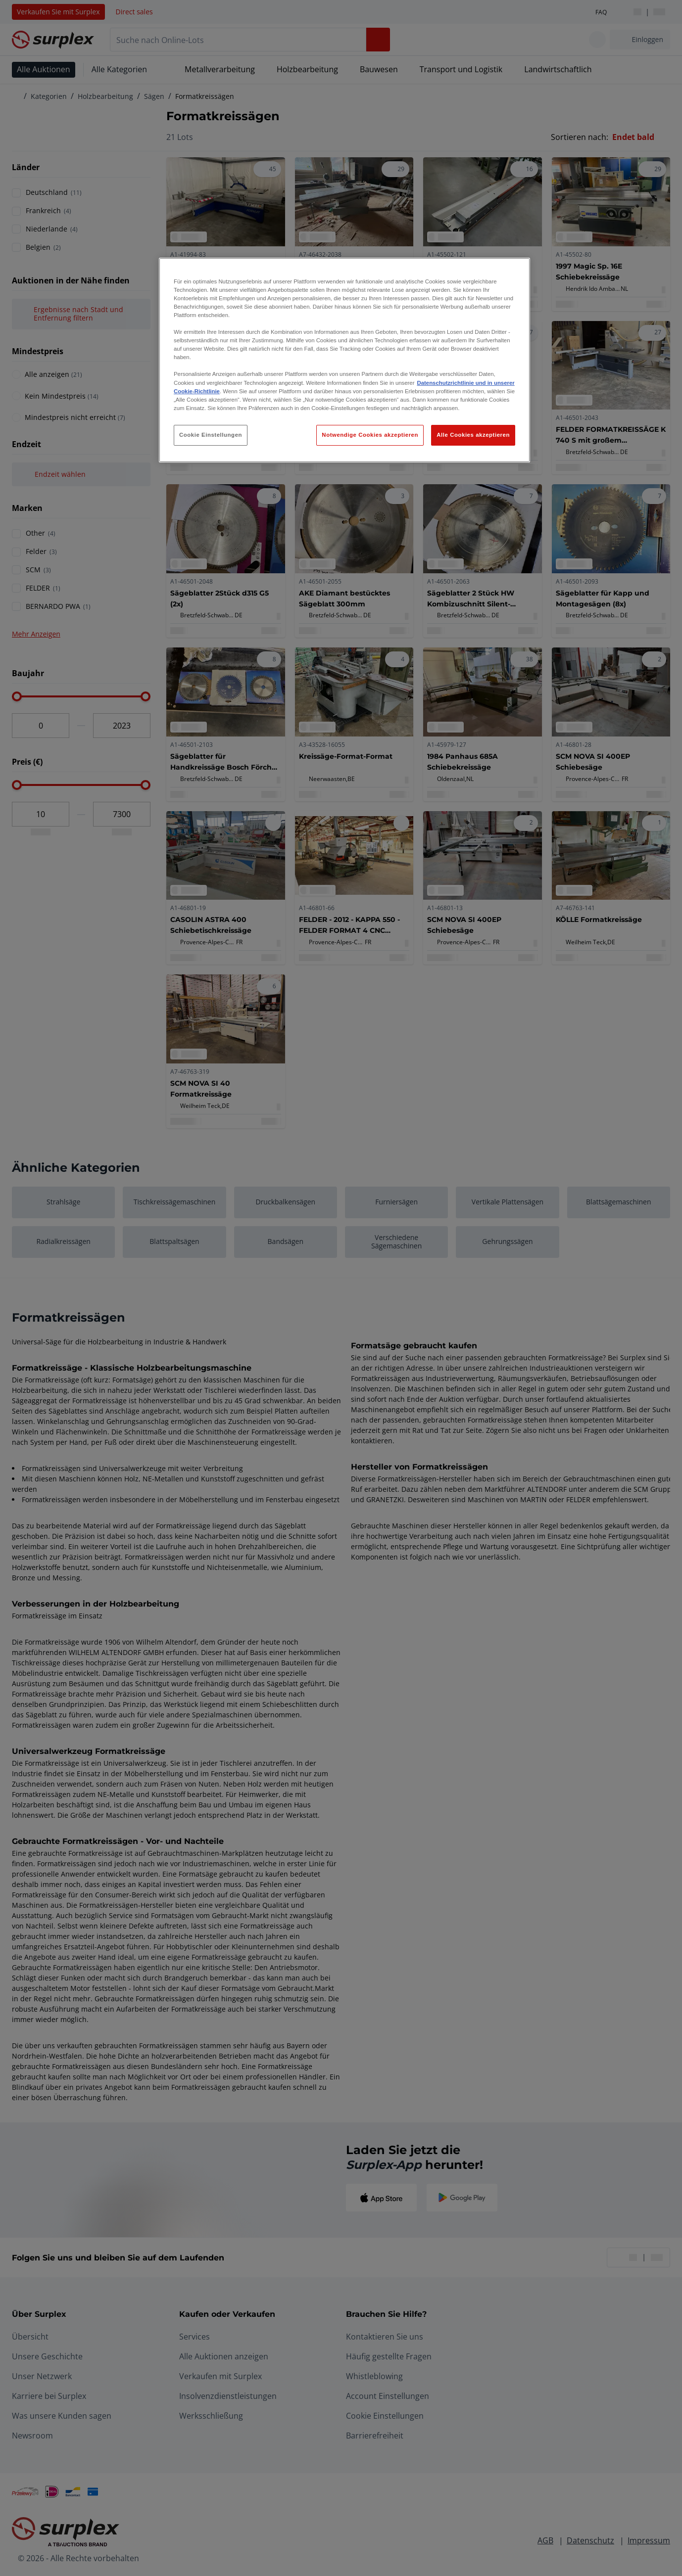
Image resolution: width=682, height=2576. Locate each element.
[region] (344, 360)
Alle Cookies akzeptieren (473, 435)
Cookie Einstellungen (210, 435)
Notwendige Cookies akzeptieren (370, 435)
